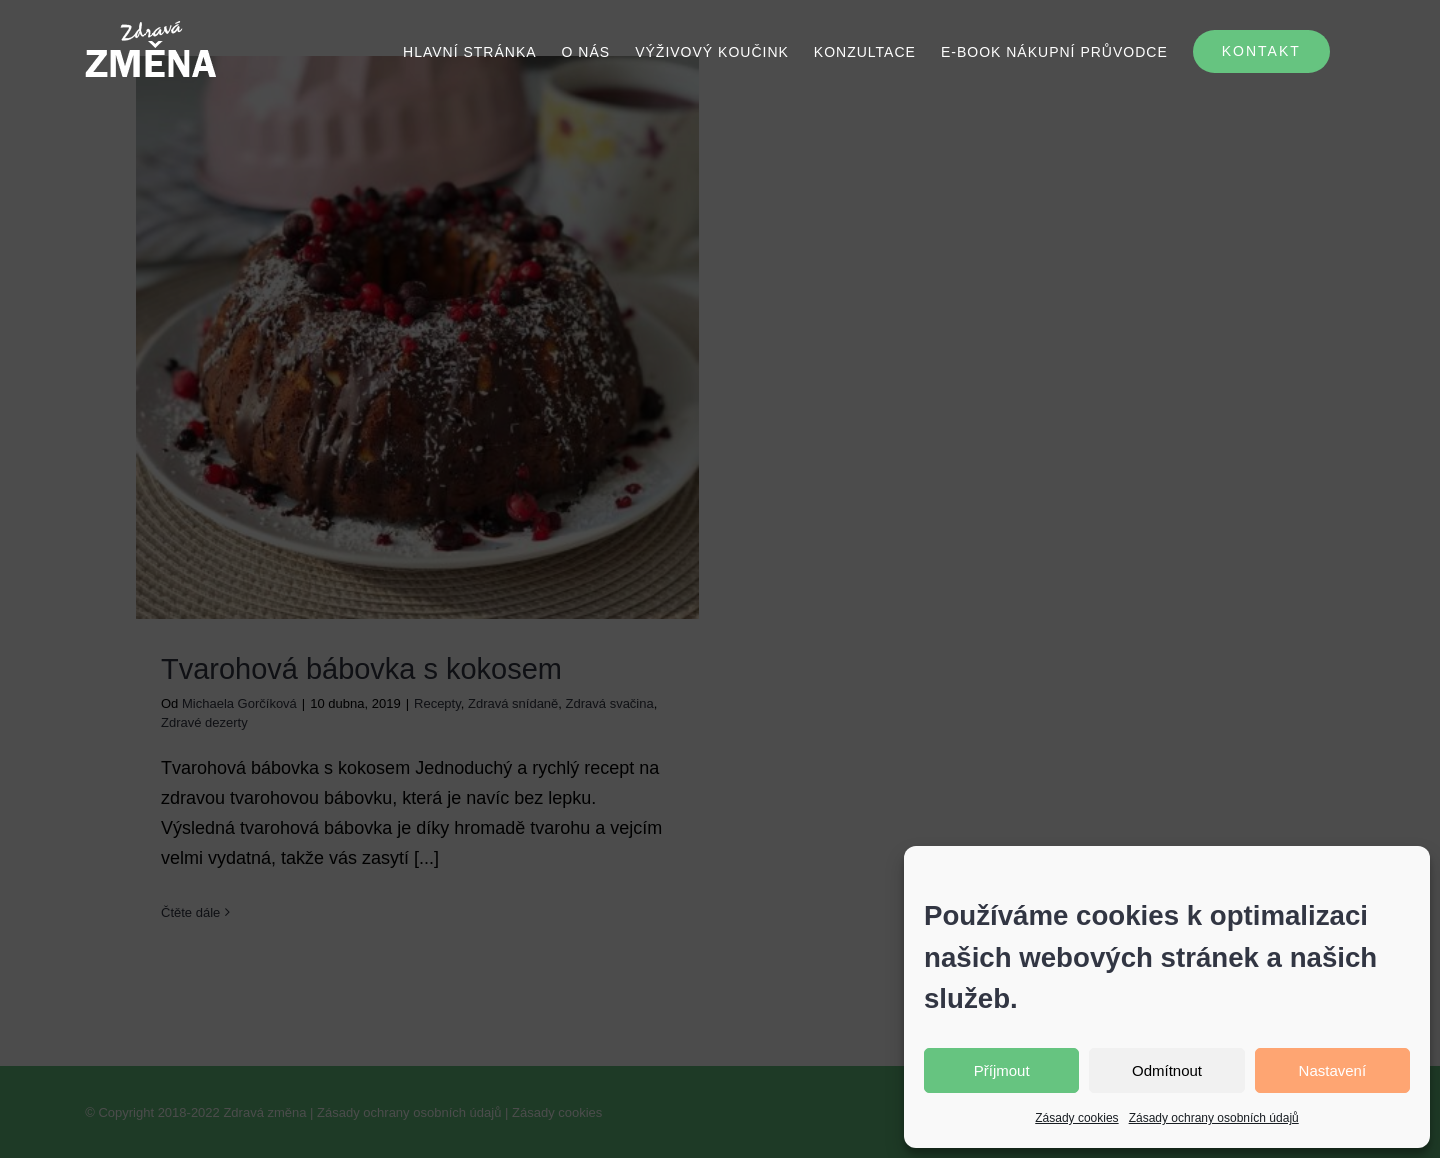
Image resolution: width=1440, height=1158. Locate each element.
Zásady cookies (1076, 1118)
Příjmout (1002, 1070)
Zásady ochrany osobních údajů (1214, 1118)
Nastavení (1333, 1070)
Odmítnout (1167, 1070)
